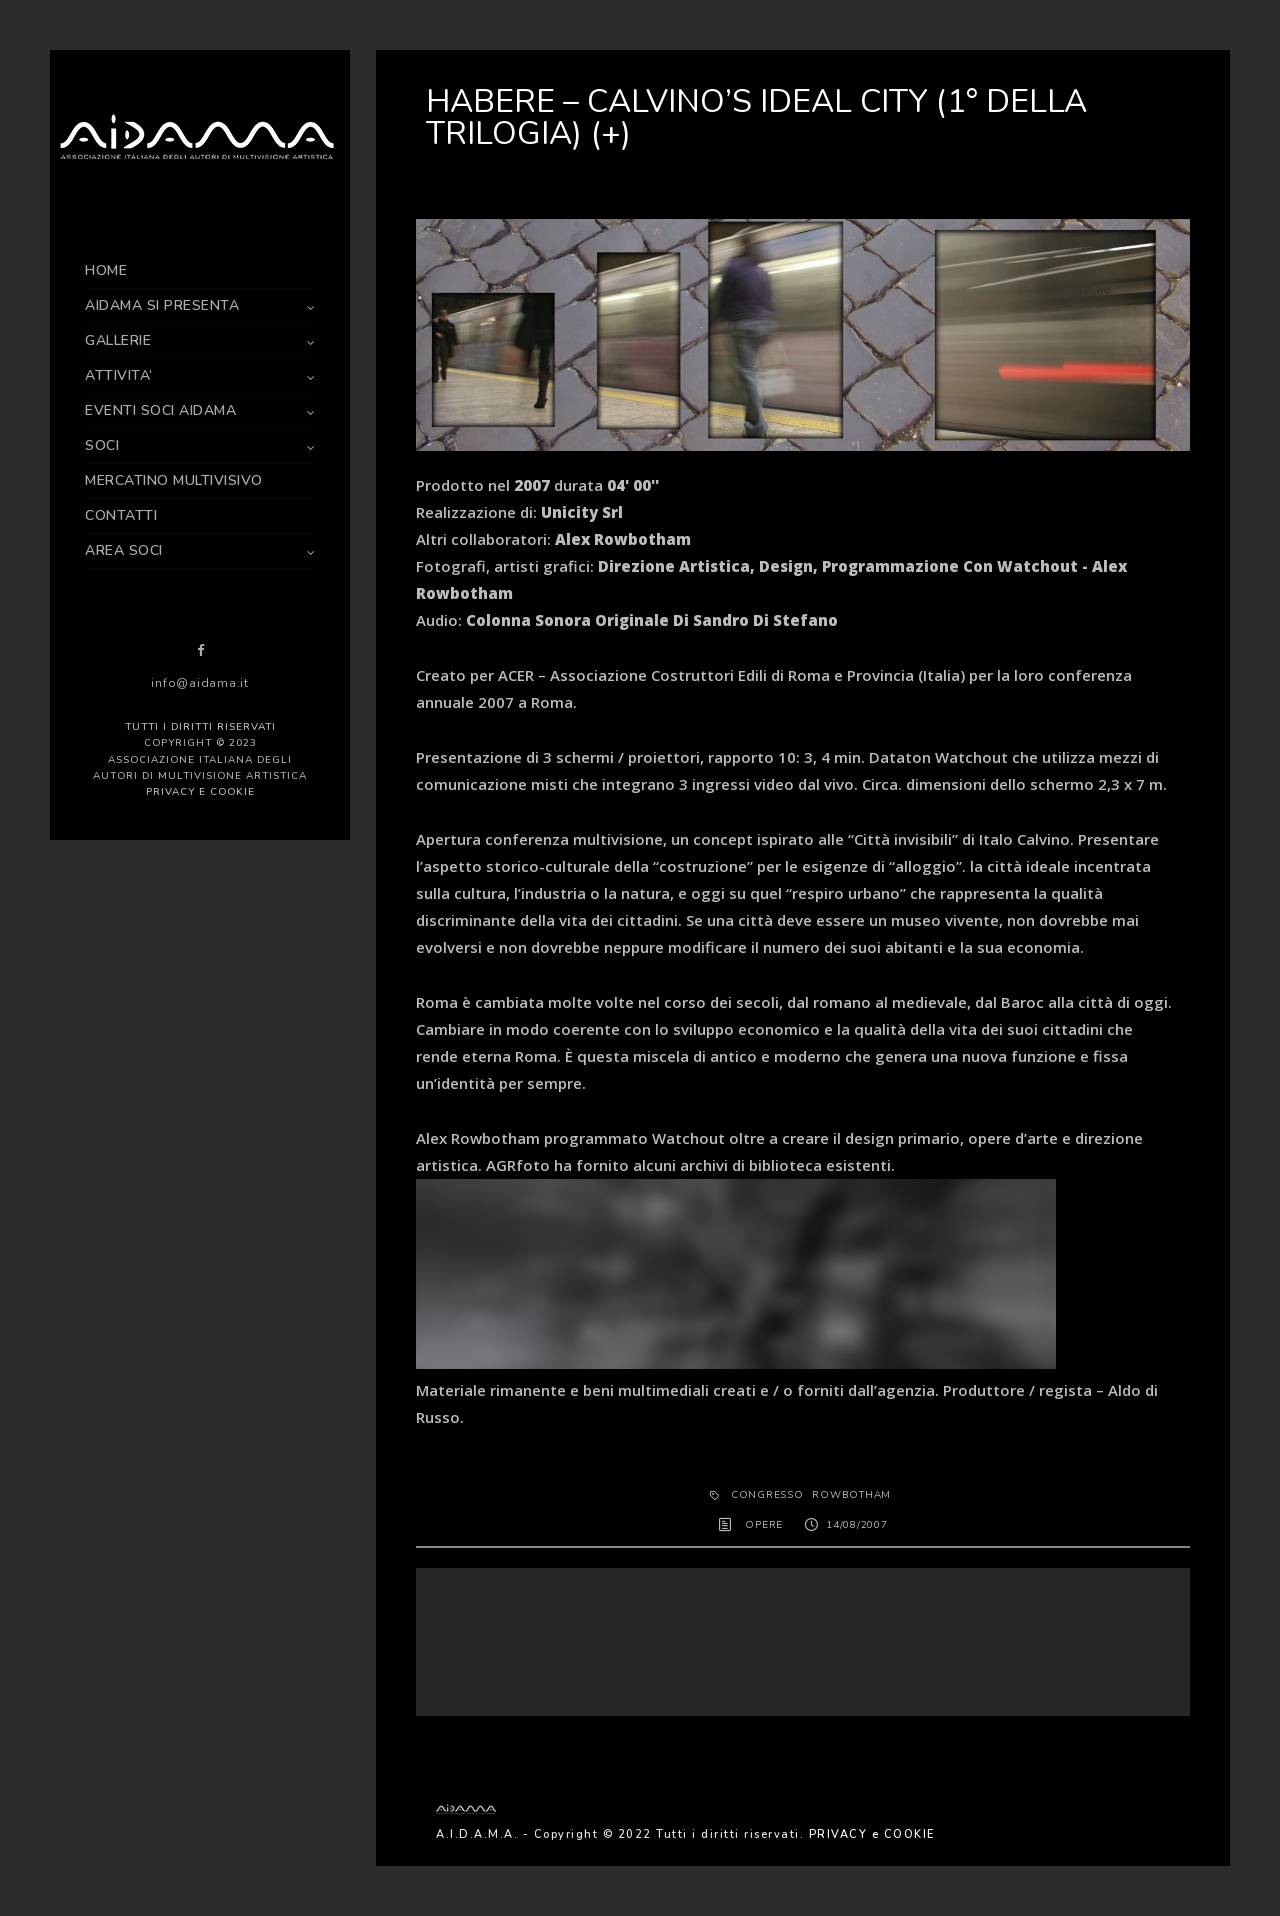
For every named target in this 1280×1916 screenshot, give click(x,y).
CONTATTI (121, 515)
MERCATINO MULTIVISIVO (174, 480)
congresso (767, 1495)
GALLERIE (118, 340)
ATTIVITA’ (119, 375)
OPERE (764, 1525)
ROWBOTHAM (851, 1495)
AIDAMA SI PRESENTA (162, 305)
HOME (106, 270)
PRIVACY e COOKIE (200, 792)
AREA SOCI (124, 550)
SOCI (102, 445)
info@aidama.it (200, 683)
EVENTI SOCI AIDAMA (160, 410)
